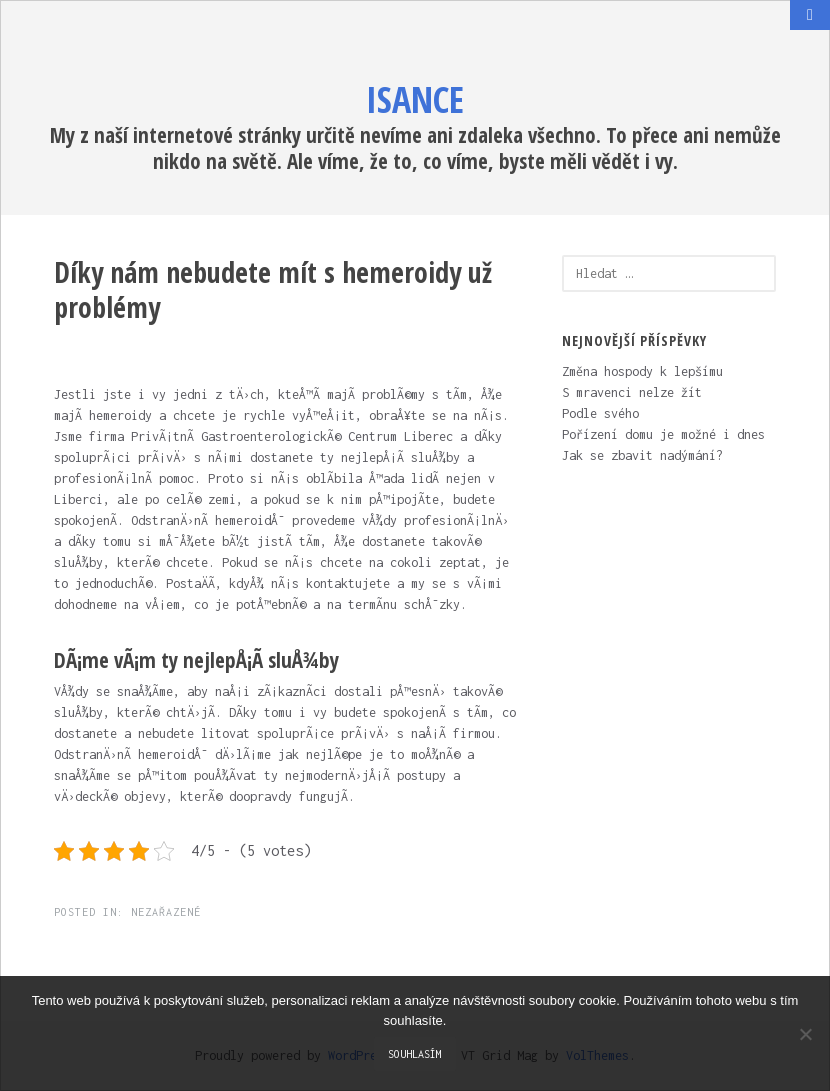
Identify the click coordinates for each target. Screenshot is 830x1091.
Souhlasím (415, 1054)
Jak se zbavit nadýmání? (642, 455)
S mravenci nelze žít (632, 392)
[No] (805, 1034)
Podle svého (600, 413)
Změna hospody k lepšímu (642, 371)
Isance (415, 99)
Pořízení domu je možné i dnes (663, 434)
